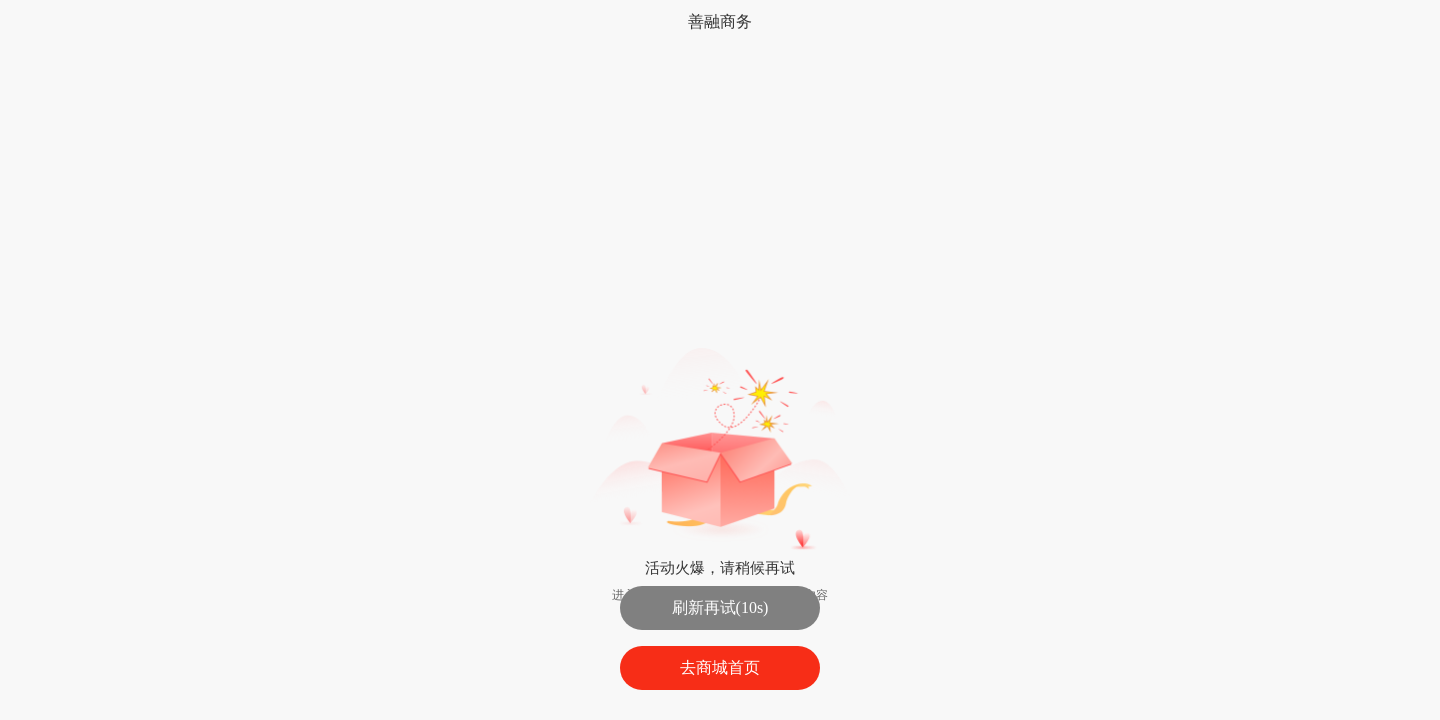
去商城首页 (720, 667)
